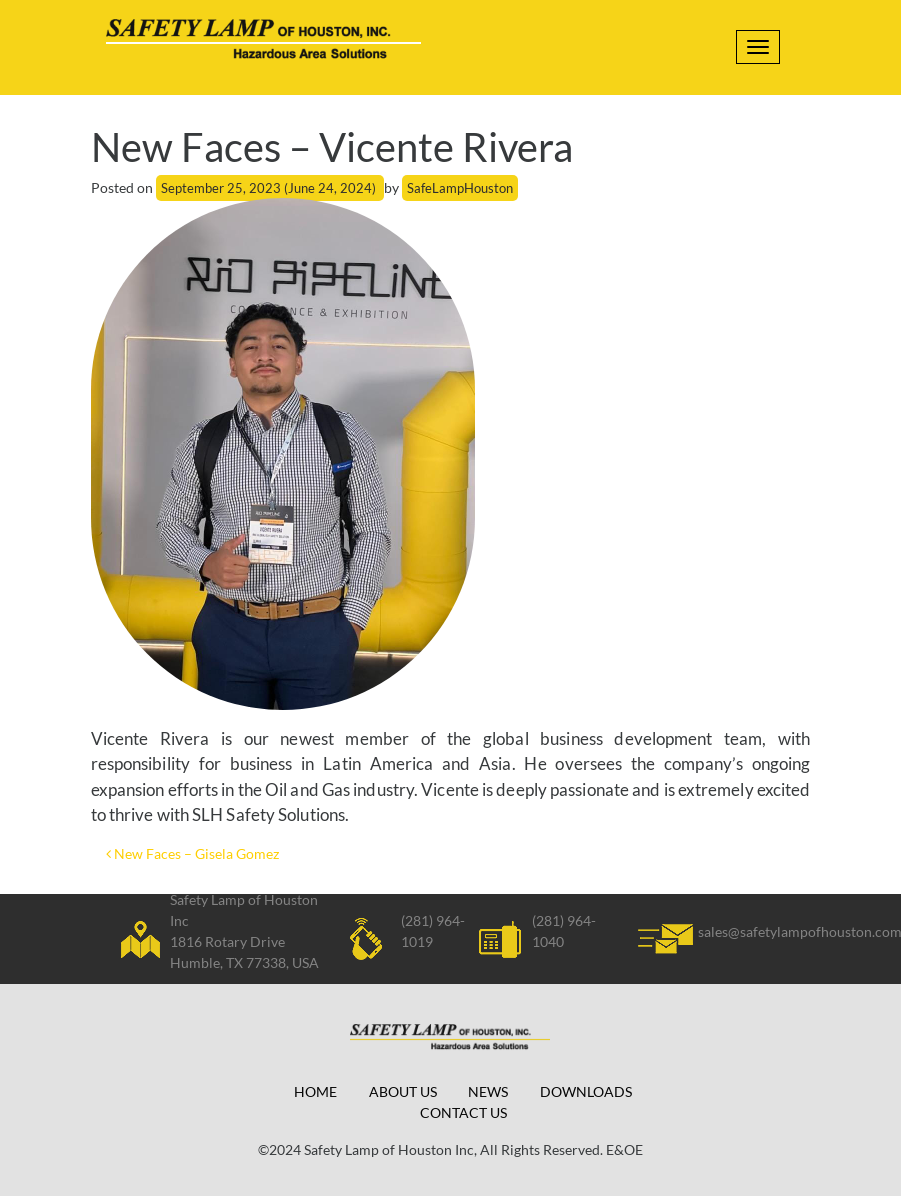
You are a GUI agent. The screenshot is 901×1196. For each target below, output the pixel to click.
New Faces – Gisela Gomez (192, 853)
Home (315, 1091)
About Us (403, 1091)
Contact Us (463, 1112)
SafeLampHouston (460, 188)
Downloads (586, 1091)
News (488, 1091)
